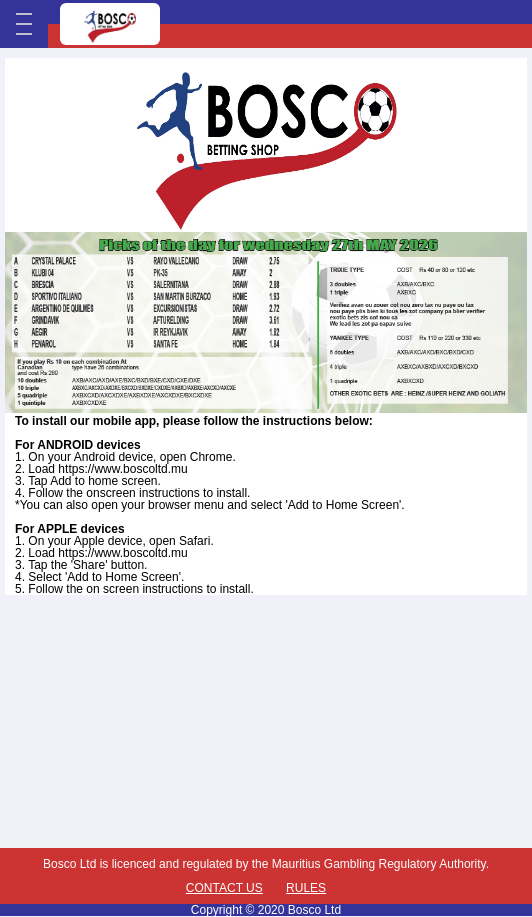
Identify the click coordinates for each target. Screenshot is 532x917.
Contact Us (224, 888)
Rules (306, 888)
